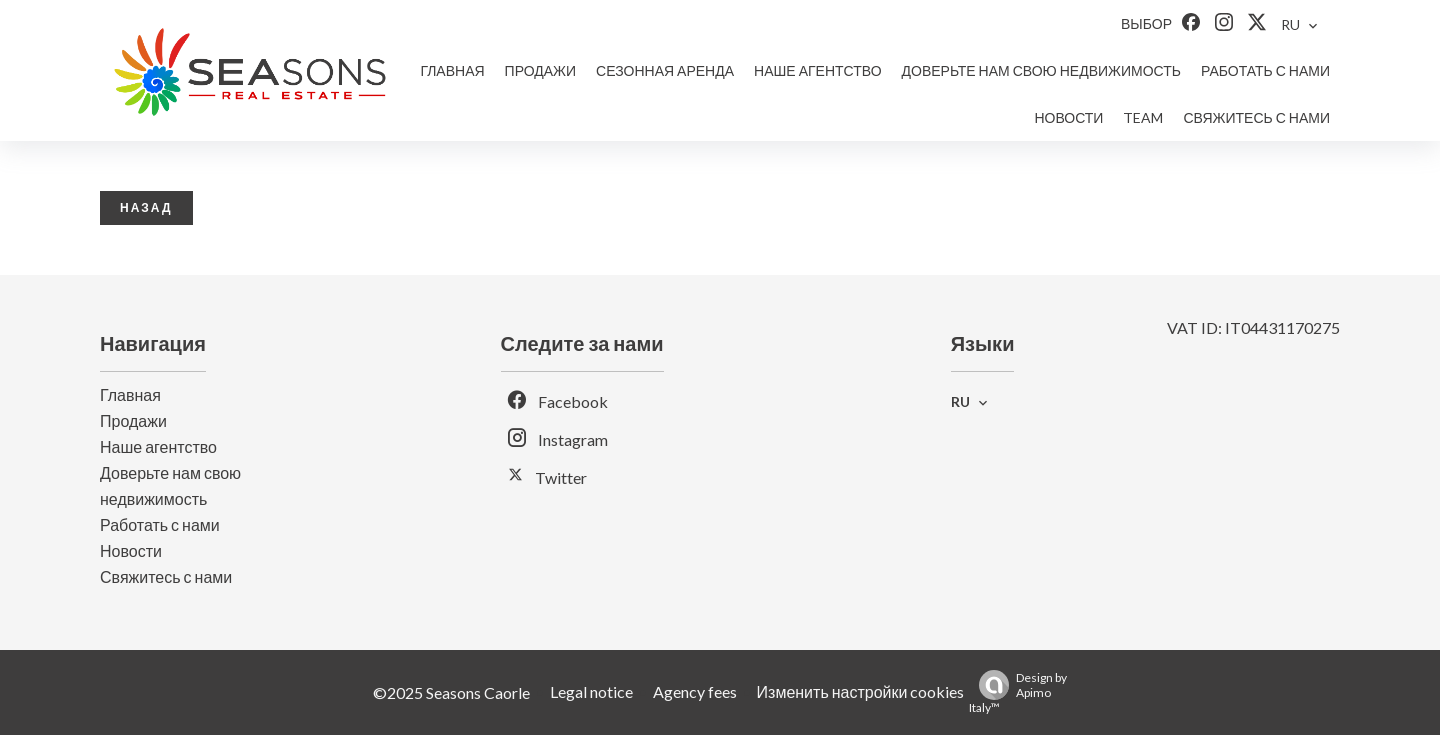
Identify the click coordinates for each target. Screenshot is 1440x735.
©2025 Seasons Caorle (451, 692)
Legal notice (591, 691)
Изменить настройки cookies (861, 691)
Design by (1018, 692)
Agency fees (695, 691)
